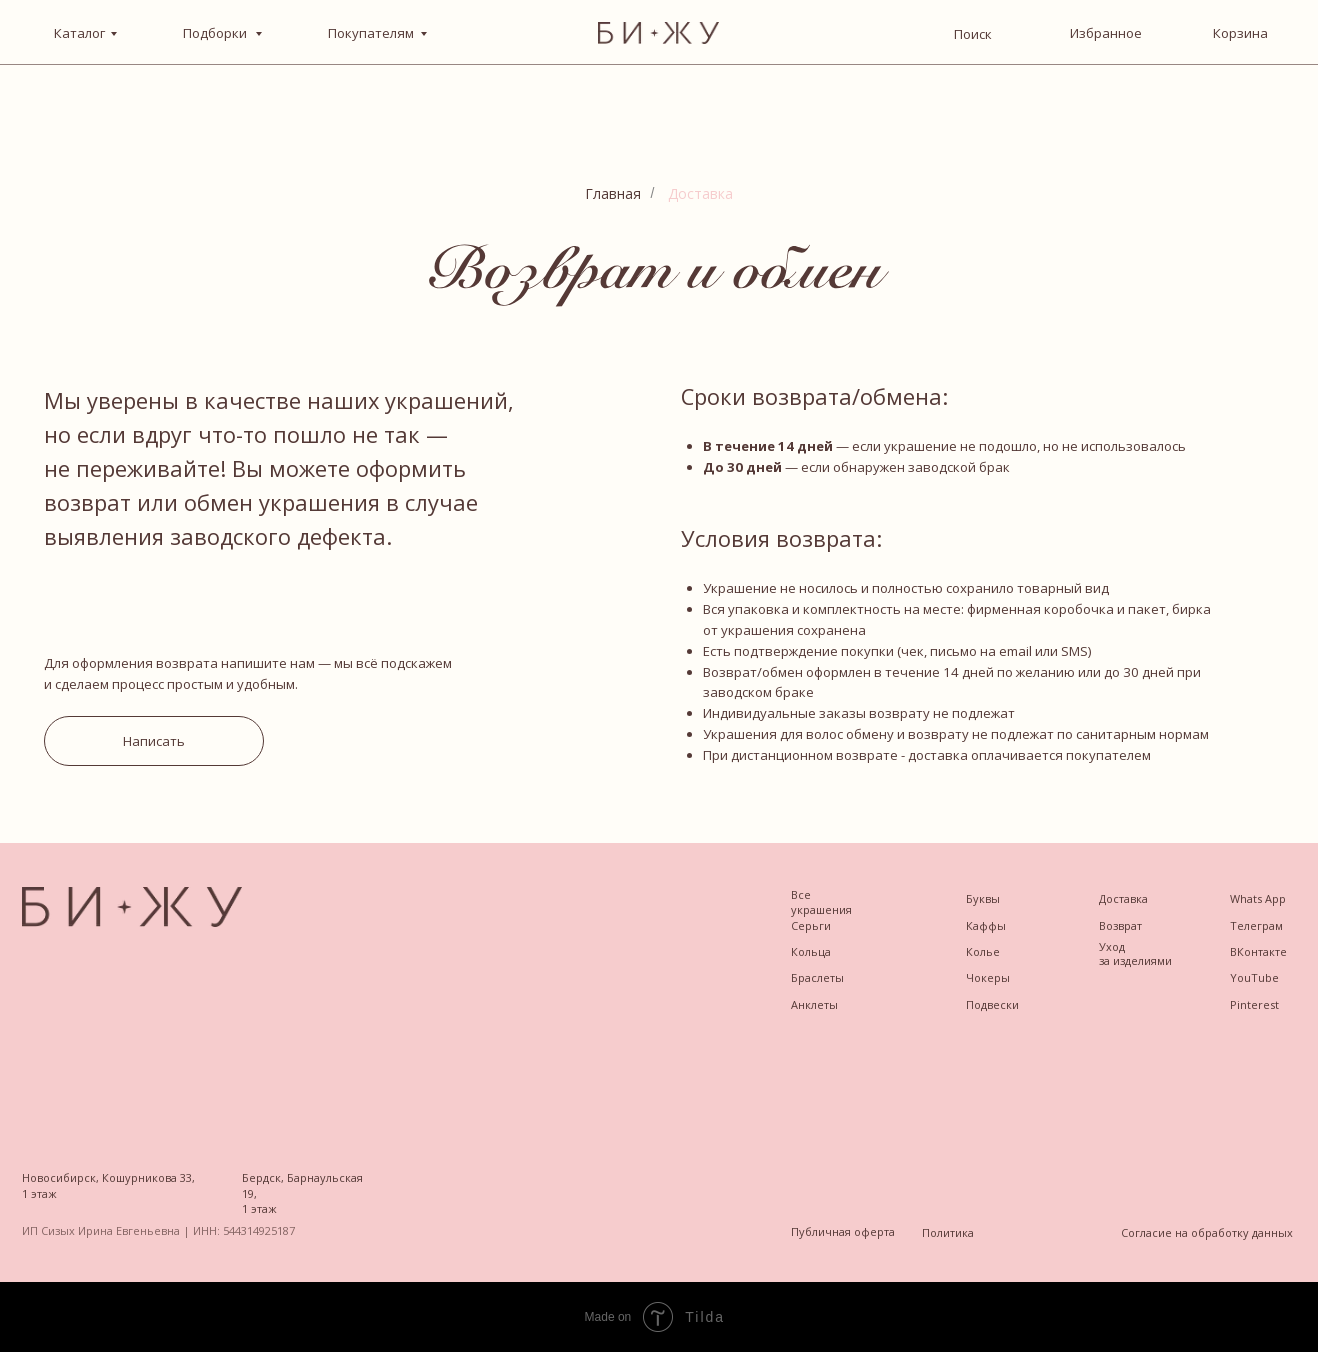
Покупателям (371, 33)
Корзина (1240, 33)
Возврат (1120, 925)
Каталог (79, 33)
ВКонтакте (1258, 951)
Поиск (973, 34)
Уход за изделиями (1135, 953)
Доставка (700, 193)
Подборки (216, 33)
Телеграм (1256, 925)
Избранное (1106, 33)
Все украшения (821, 902)
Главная (613, 193)
